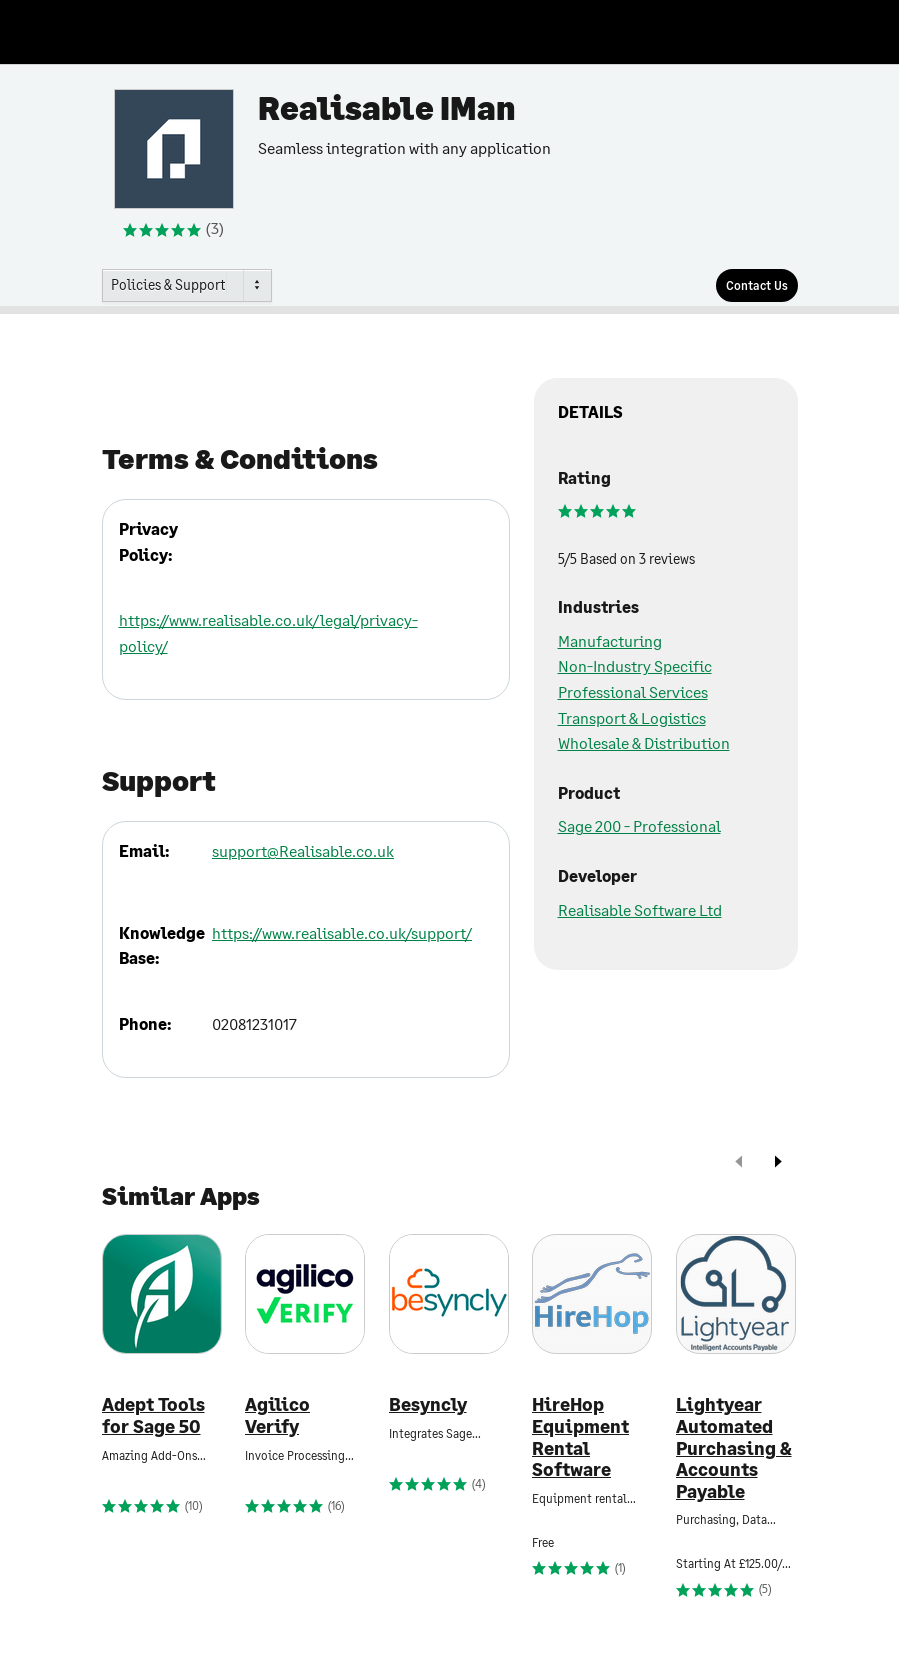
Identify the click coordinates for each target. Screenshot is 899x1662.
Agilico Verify (277, 1415)
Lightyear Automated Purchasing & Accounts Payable (734, 1447)
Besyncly (428, 1404)
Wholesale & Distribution (644, 742)
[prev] (739, 1163)
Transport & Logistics (632, 717)
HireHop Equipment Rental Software (580, 1437)
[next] (778, 1163)
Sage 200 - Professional (639, 825)
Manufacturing (610, 640)
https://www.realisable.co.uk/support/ (342, 932)
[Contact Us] (757, 285)
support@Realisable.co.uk (303, 850)
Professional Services (633, 691)
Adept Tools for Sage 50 (153, 1415)
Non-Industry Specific (635, 665)
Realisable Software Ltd (640, 909)
